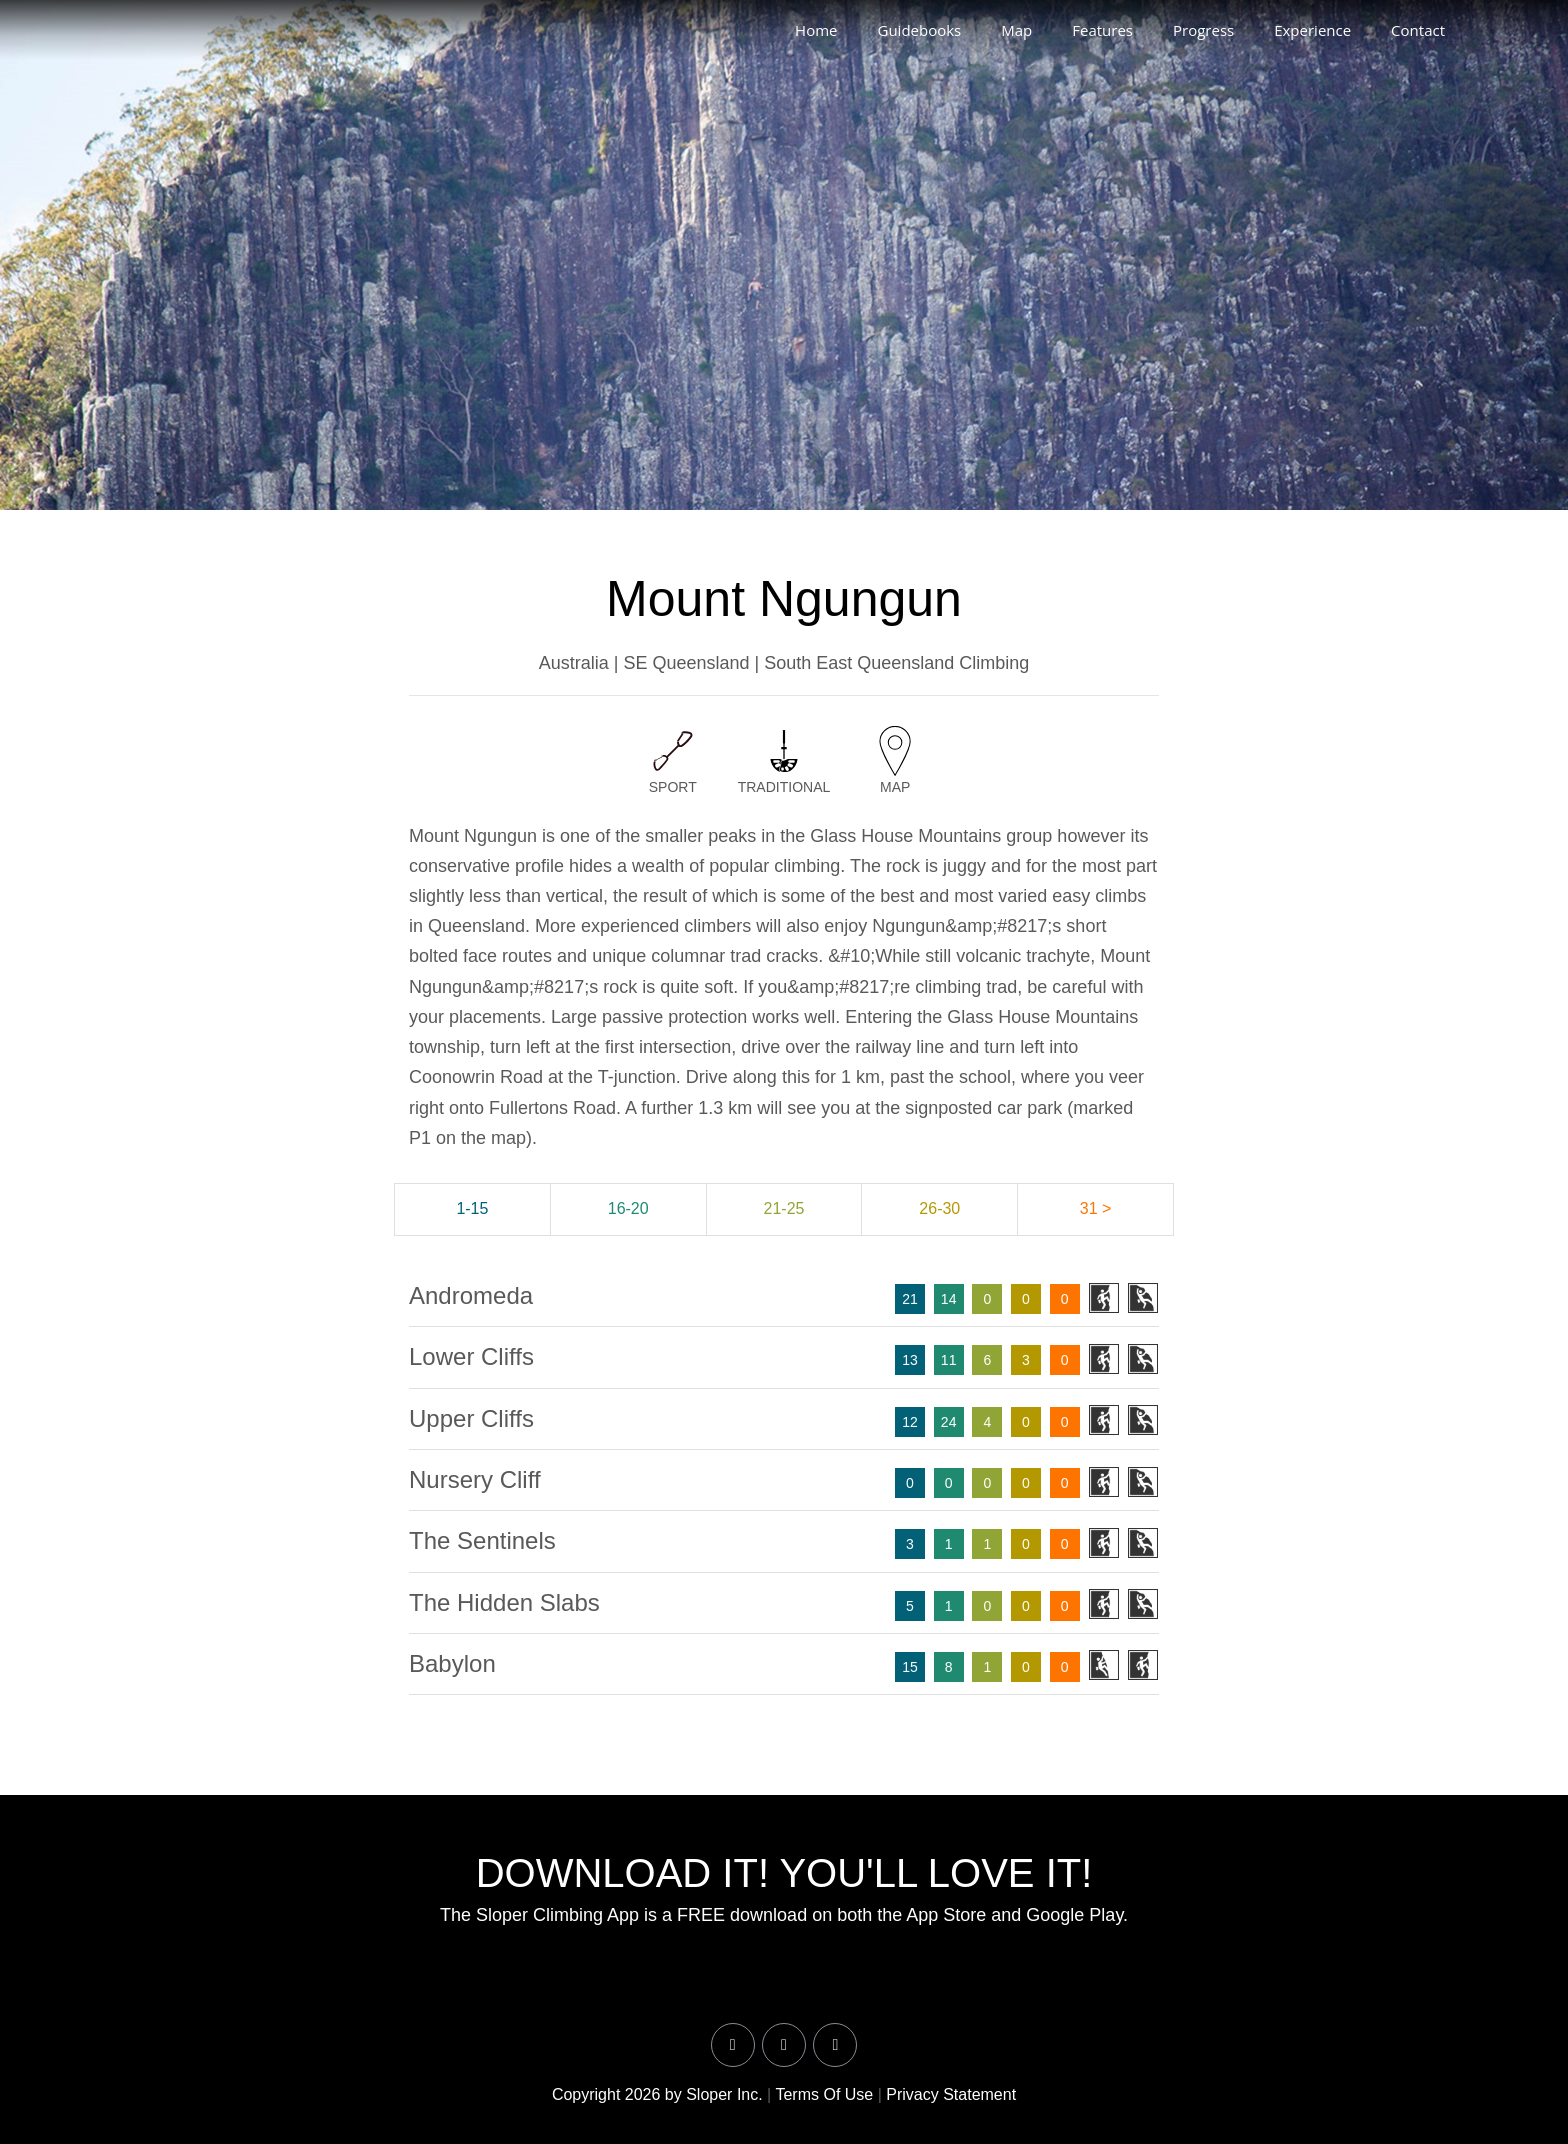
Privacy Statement (951, 2094)
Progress (1203, 30)
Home (816, 30)
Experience (1312, 30)
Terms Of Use (824, 2094)
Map (1016, 30)
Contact (1418, 30)
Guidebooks (919, 30)
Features (1102, 30)
